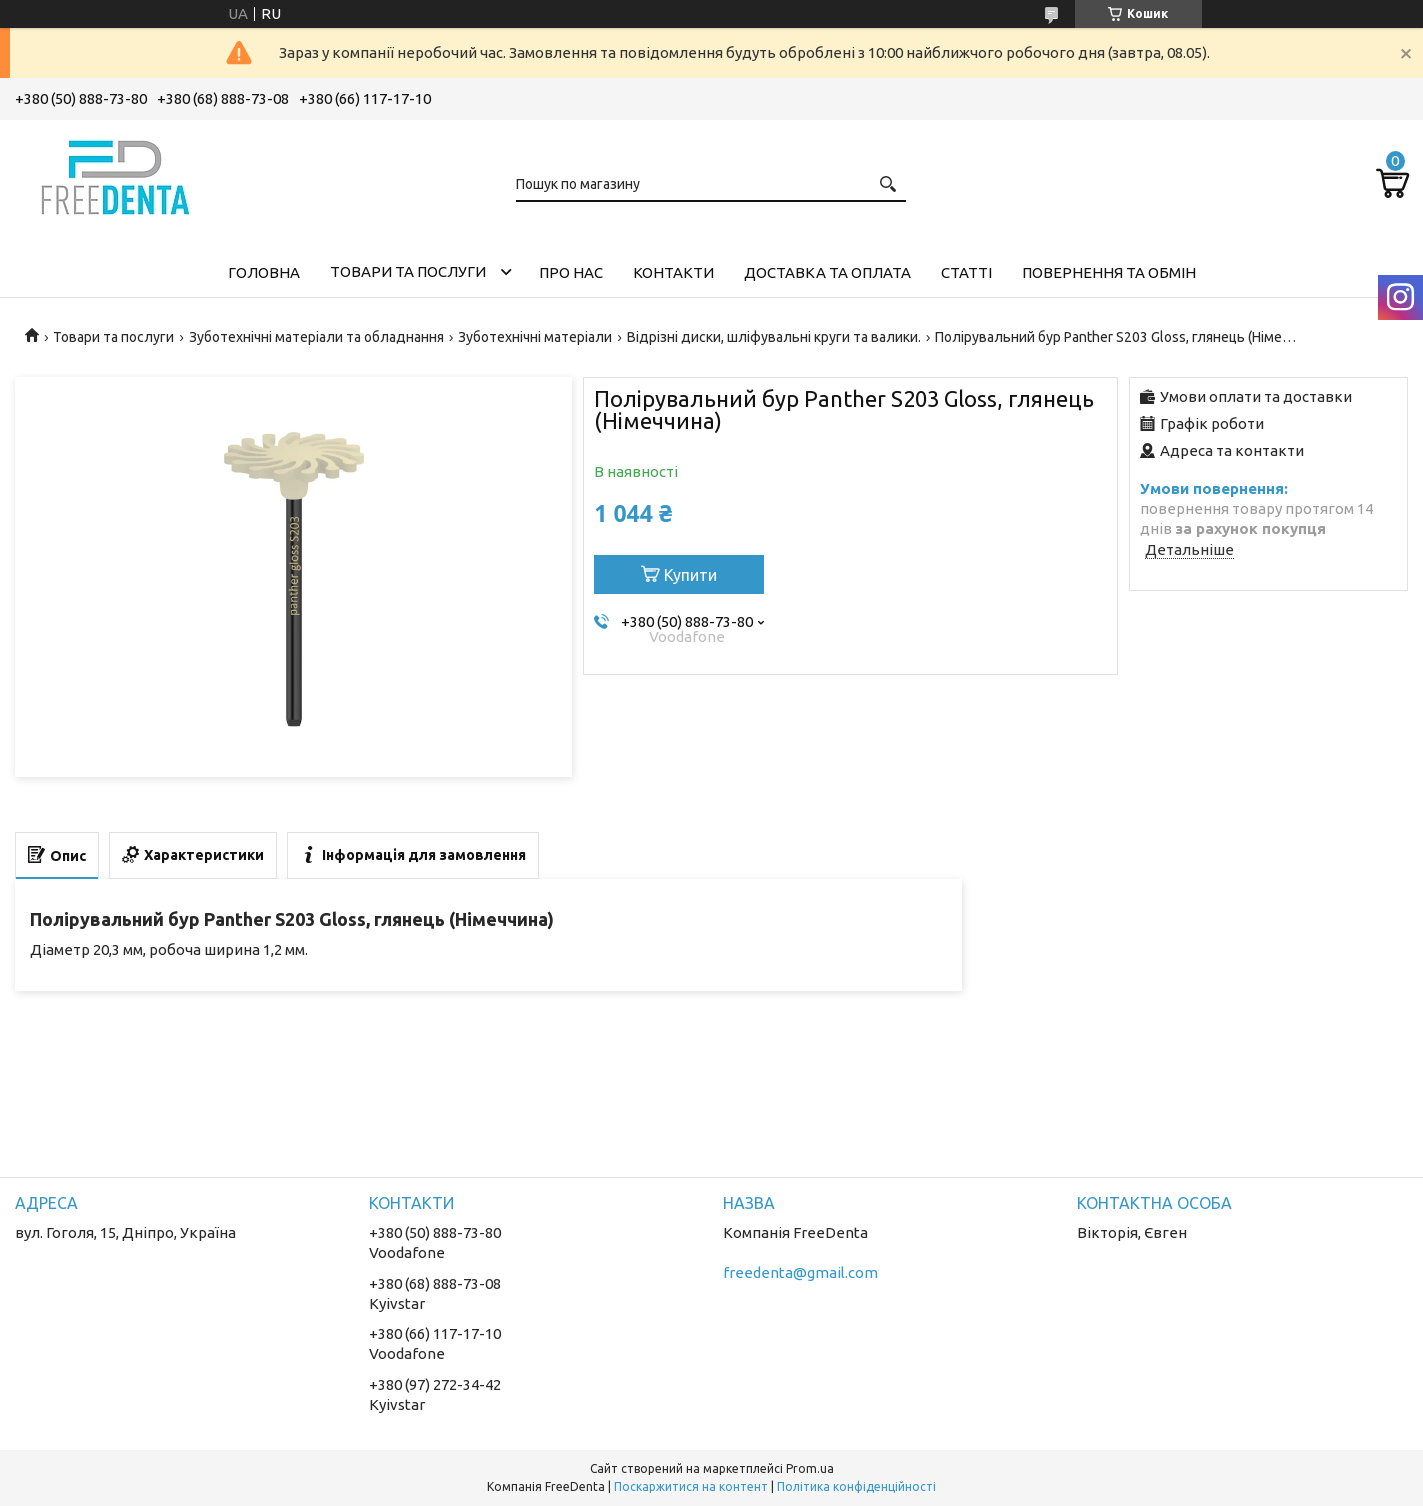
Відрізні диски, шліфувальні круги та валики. (774, 337)
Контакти (673, 272)
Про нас (571, 272)
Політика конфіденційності (856, 1486)
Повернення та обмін (1109, 272)
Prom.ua (810, 1468)
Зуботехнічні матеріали (535, 337)
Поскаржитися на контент (691, 1486)
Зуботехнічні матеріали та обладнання (316, 337)
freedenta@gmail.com (800, 1272)
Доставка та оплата (827, 272)
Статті (966, 272)
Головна (264, 272)
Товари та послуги (408, 271)
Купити (690, 575)
